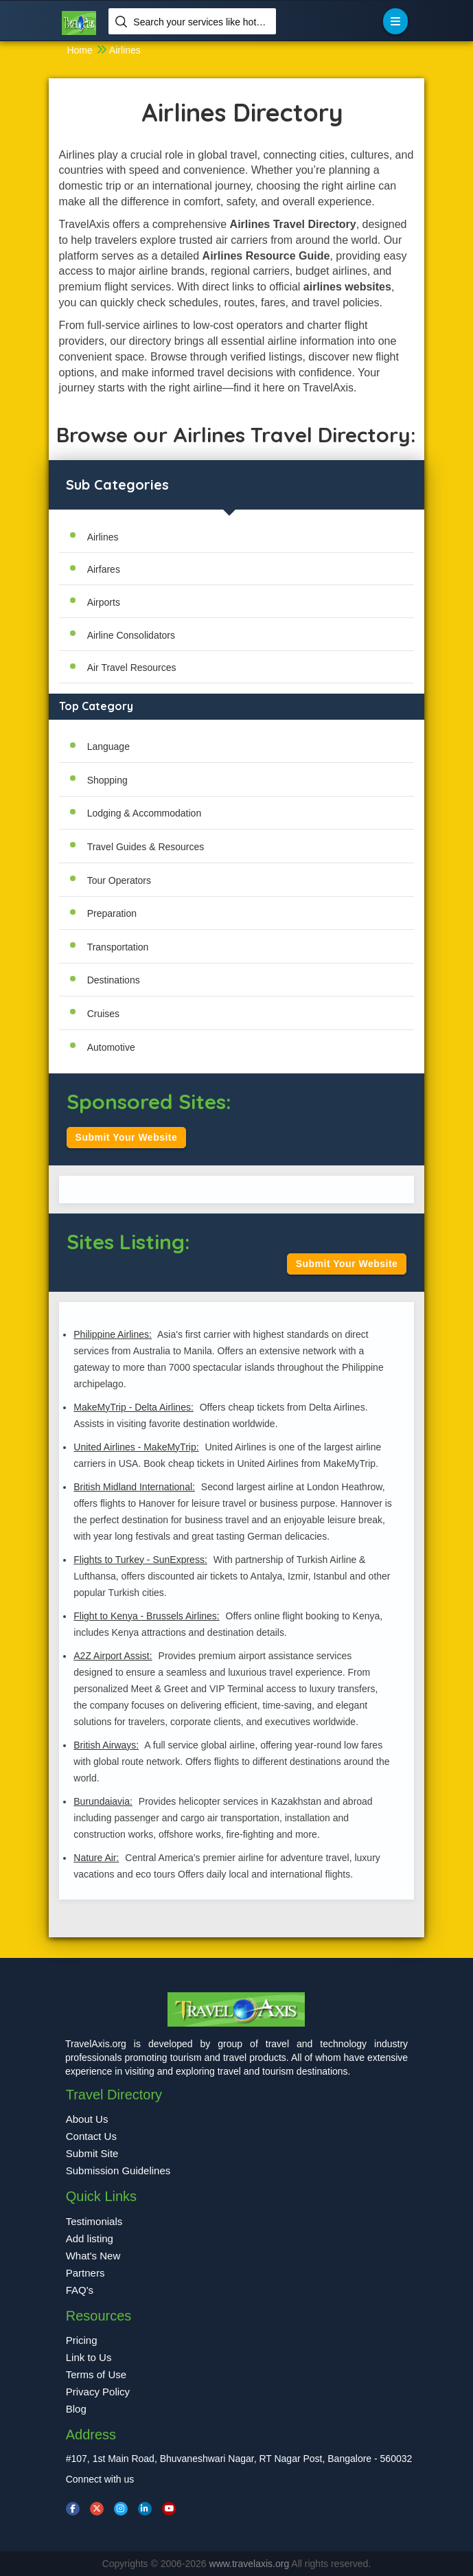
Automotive (111, 1047)
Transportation (118, 947)
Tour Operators (119, 880)
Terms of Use (96, 2374)
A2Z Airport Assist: (112, 1655)
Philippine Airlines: (112, 1334)
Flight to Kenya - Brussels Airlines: (146, 1615)
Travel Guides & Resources (146, 846)
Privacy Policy (98, 2391)
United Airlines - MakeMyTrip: (135, 1446)
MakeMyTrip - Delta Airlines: (133, 1407)
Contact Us (91, 2136)
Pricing (81, 2340)
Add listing (89, 2238)
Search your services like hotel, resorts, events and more (199, 21)
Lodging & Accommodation (144, 813)
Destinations (113, 979)
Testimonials (94, 2221)
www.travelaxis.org (250, 2563)
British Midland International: (134, 1486)
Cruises (103, 1013)
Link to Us (89, 2357)
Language (108, 746)
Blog (76, 2409)
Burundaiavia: (102, 1801)
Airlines (125, 50)
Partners (85, 2273)
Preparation (112, 913)
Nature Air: (96, 1857)
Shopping (107, 780)
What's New (93, 2255)
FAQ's (79, 2290)
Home (79, 50)
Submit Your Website (127, 1137)
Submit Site (92, 2153)
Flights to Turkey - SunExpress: (140, 1559)
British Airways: (106, 1745)
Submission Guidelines (118, 2170)
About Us (87, 2119)
